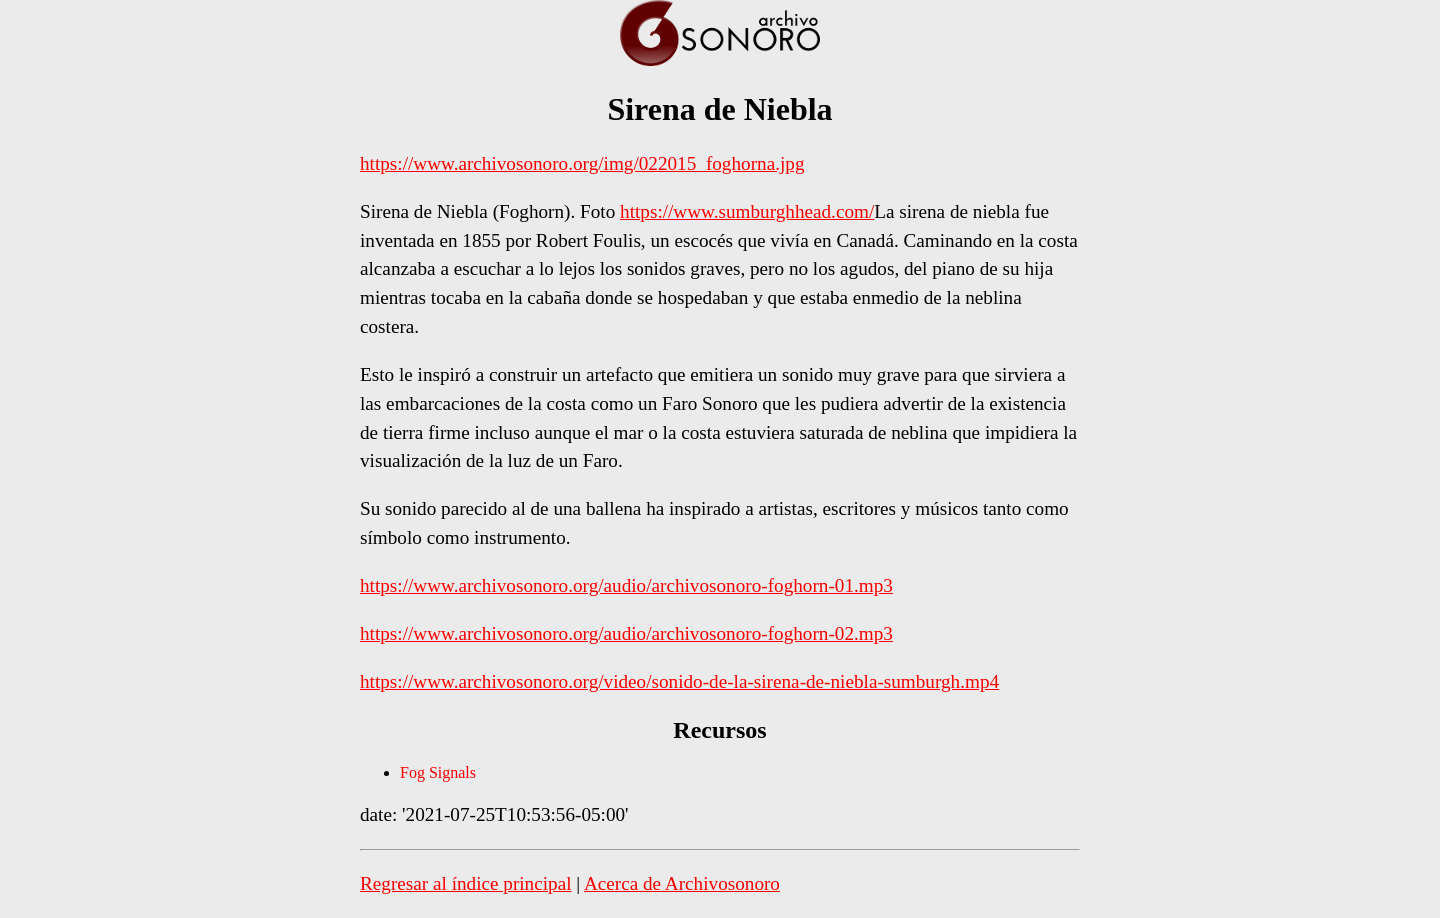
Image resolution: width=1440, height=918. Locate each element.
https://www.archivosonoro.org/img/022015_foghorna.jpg (582, 163)
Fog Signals (438, 772)
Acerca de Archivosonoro (682, 883)
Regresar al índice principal (466, 883)
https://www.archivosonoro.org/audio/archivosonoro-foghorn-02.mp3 (626, 633)
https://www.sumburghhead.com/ (747, 211)
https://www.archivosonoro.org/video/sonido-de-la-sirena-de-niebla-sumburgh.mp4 (679, 681)
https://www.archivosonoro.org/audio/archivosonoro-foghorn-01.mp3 (626, 585)
